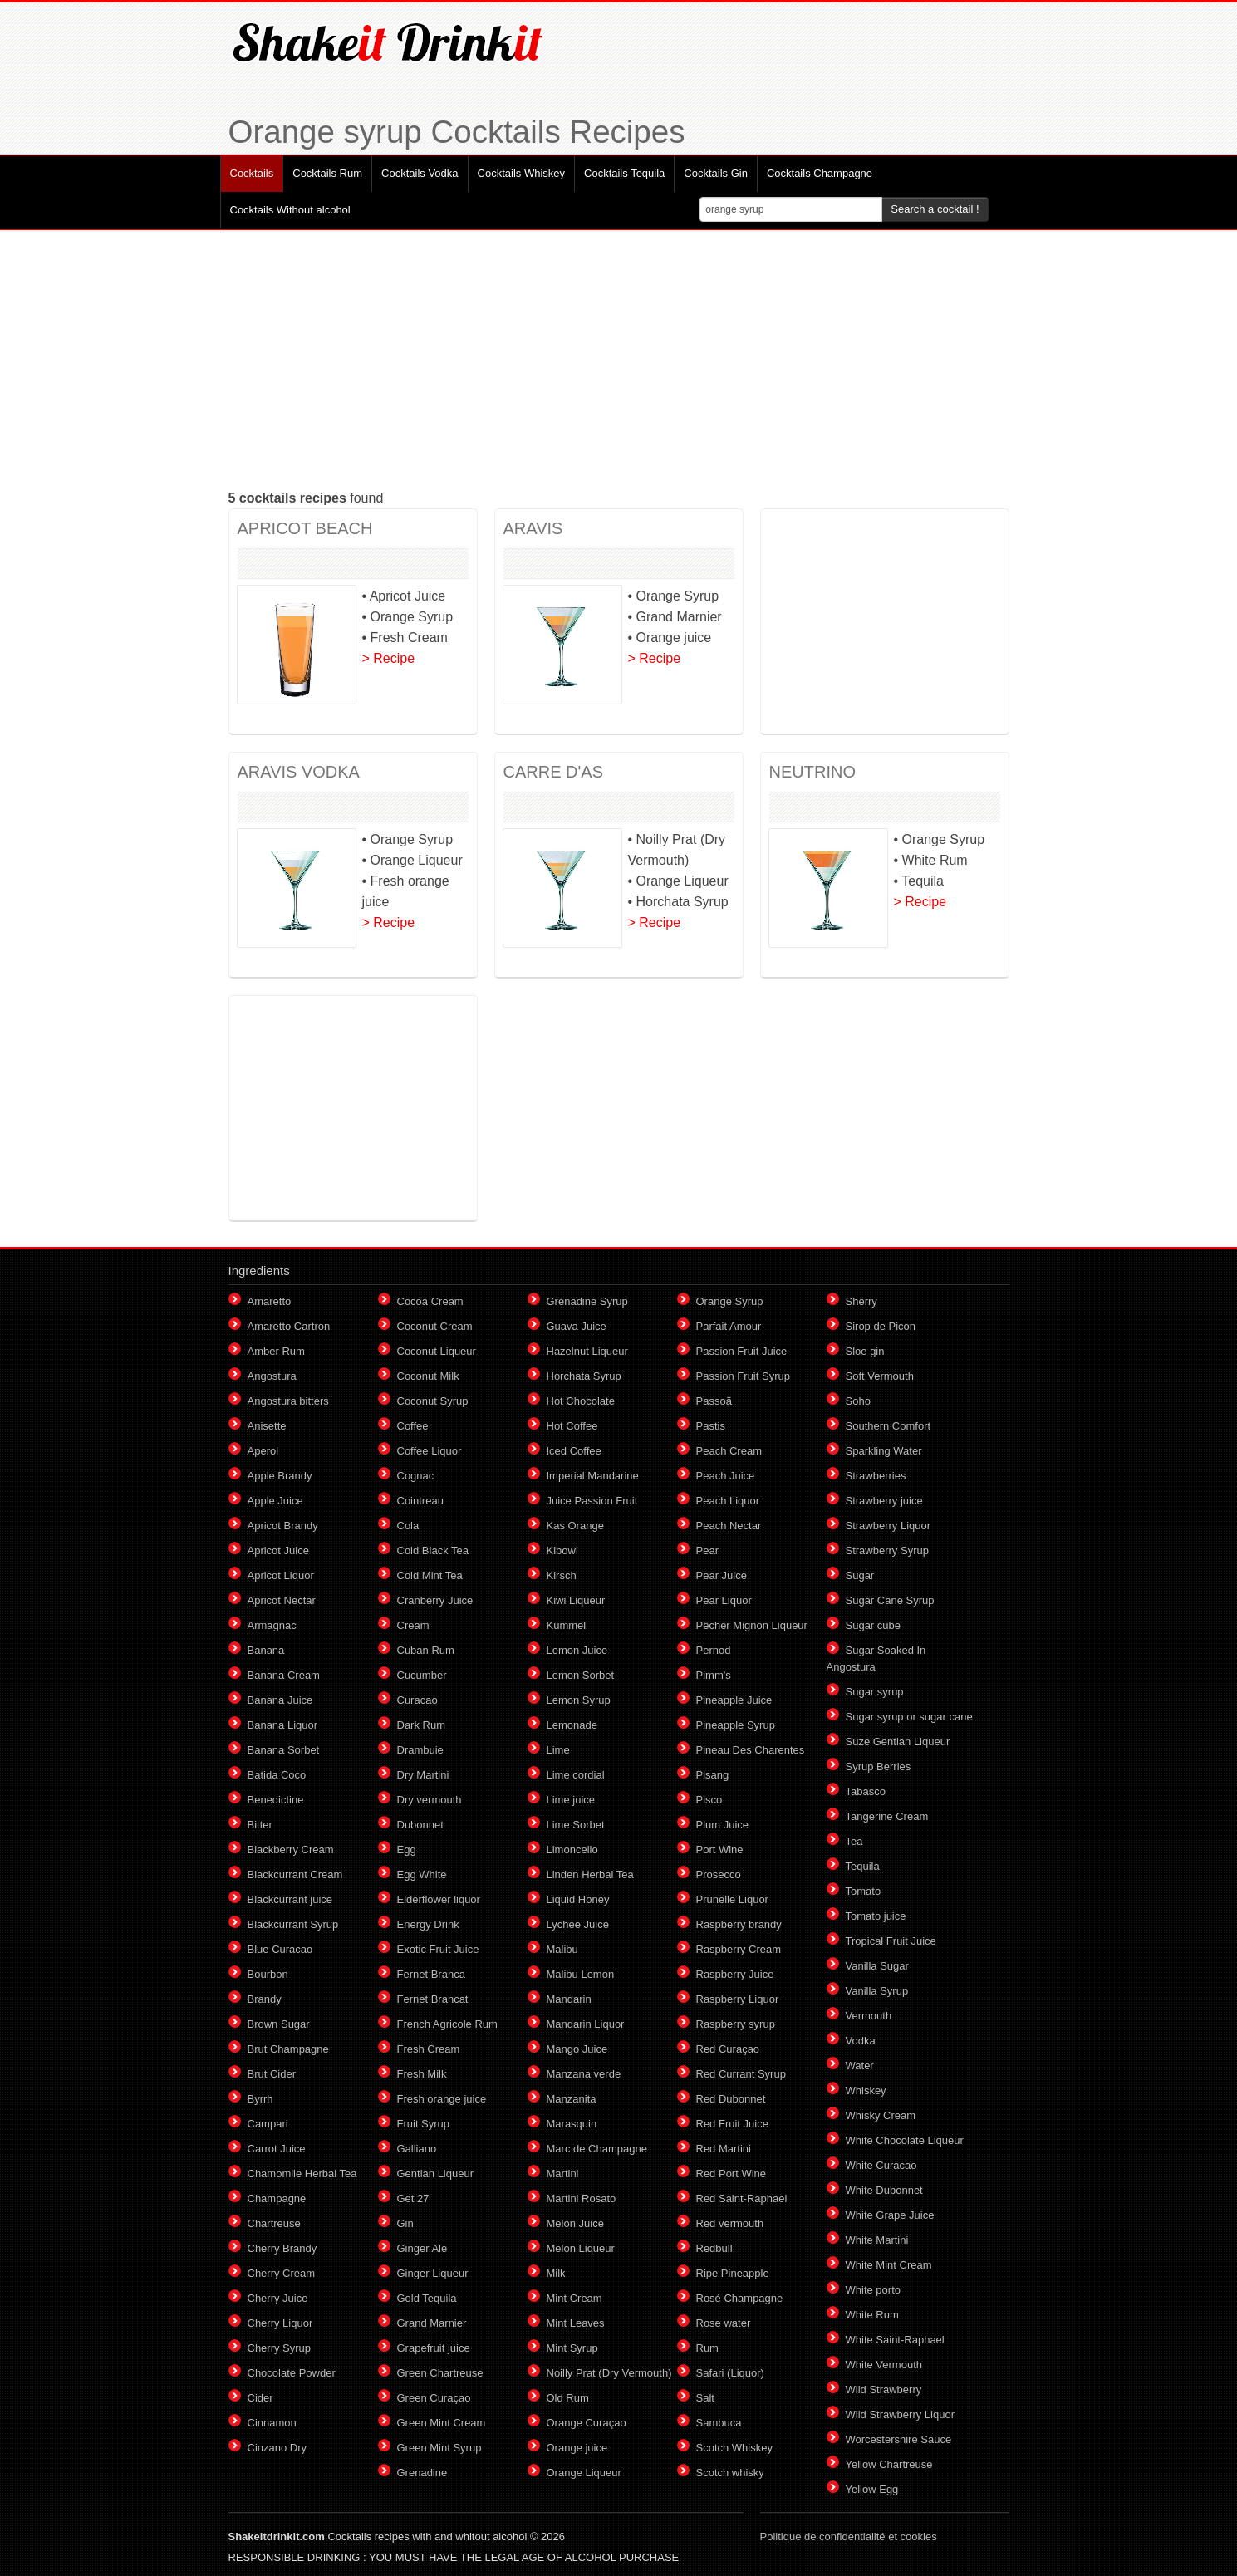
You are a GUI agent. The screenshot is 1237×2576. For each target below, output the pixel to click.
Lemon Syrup (579, 1700)
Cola (408, 1525)
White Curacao (881, 2165)
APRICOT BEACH (305, 528)
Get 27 (413, 2198)
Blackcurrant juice (290, 1899)
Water (860, 2065)
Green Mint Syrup (439, 2447)
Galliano (417, 2148)
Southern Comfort (888, 1426)
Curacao (417, 1700)
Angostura (272, 1376)
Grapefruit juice (433, 2348)
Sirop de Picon (881, 1326)
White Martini (877, 2240)
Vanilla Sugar (877, 1966)
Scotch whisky (730, 2472)
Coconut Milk (428, 1376)
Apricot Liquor (281, 1575)
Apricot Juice (278, 1550)
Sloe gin (865, 1351)
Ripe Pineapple (732, 2273)
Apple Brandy (280, 1476)
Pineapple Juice (734, 1700)
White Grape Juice (890, 2215)
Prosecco (718, 1874)
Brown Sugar (279, 2024)
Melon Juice (575, 2223)
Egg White (422, 1874)
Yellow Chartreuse (889, 2464)
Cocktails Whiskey (521, 173)
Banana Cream (284, 1675)
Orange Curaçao (586, 2423)
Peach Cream (729, 1451)
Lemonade (572, 1725)
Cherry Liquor (280, 2323)
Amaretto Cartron (289, 1326)
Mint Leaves (576, 2323)
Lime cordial (576, 1775)
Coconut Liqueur (436, 1351)
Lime (558, 1750)
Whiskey (866, 2090)
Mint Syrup (572, 2348)
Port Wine (720, 1849)
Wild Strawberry (884, 2389)
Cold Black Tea (433, 1550)
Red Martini (723, 2148)
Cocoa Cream (430, 1301)
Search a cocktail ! (935, 209)
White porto (873, 2290)
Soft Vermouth (880, 1376)
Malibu (562, 1949)
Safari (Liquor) (730, 2373)
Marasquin (572, 2123)
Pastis (710, 1426)
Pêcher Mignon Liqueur (751, 1625)
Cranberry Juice (435, 1600)
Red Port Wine (731, 2173)
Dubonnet (420, 1824)
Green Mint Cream (441, 2423)
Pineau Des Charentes (750, 1750)
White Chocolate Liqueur (905, 2140)
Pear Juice (721, 1575)
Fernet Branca (431, 1974)
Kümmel (567, 1625)
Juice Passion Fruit (592, 1500)
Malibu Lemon (581, 1974)
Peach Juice (725, 1476)
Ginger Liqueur (433, 2273)
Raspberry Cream (739, 1949)
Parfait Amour (729, 1326)
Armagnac (272, 1625)
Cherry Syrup (280, 2348)
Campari (268, 2123)
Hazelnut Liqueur (587, 1351)
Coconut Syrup (433, 1401)
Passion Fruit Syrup (743, 1376)
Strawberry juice (884, 1500)
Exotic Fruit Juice (438, 1949)
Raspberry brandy (739, 1924)
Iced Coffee (574, 1451)
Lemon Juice (577, 1650)
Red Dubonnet (731, 2099)
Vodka (861, 2040)
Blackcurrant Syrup (293, 1924)
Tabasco (866, 1791)
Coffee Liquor (429, 1451)
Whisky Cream (881, 2115)
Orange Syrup (729, 1301)
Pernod (713, 1650)
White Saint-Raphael (895, 2339)
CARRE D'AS (553, 772)
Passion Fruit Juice (742, 1351)
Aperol (263, 1451)
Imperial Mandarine (593, 1476)
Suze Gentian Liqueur (898, 1741)
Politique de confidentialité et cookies (848, 2536)
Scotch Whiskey (734, 2447)
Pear (707, 1550)
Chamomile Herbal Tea (302, 2173)
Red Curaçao (728, 2049)
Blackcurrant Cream (295, 1874)
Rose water (723, 2323)
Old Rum (568, 2398)
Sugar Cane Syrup (890, 1600)
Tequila (863, 1866)
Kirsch (562, 1575)
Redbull (714, 2248)
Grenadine (422, 2472)
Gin (405, 2223)
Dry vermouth (429, 1799)
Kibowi (562, 1550)
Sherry (861, 1301)
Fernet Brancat (433, 1999)
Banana (266, 1650)
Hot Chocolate (581, 1401)
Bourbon (268, 1974)
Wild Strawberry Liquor (900, 2414)
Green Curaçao (434, 2398)
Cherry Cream (282, 2273)
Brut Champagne (288, 2049)
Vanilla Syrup (877, 1991)
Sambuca (719, 2423)
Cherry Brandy (282, 2248)
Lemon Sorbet (581, 1675)
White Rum (872, 2315)
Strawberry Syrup (887, 1550)
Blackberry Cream (291, 1849)
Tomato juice (876, 1916)
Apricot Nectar (282, 1600)
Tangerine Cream (887, 1816)
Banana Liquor (283, 1725)
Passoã (714, 1401)
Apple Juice (275, 1500)
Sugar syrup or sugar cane (909, 1716)
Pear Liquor (724, 1600)
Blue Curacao (280, 1949)
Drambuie (420, 1750)
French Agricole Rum (447, 2024)
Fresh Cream (428, 2049)
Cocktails (252, 173)
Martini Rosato (581, 2198)
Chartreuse (274, 2223)
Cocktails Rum (327, 173)
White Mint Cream (889, 2265)
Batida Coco (277, 1775)
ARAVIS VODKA (299, 772)
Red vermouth (730, 2223)
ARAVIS (533, 528)
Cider (260, 2398)
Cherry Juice (278, 2298)
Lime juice (571, 1799)
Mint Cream (574, 2298)
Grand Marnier (432, 2323)
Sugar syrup (875, 1691)
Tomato (863, 1891)
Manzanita (571, 2099)
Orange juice (577, 2447)
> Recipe (388, 658)
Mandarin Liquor (586, 2024)
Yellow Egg (872, 2489)
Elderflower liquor (438, 1899)
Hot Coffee (572, 1426)
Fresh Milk (422, 2074)
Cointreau (420, 1500)
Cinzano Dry (277, 2447)
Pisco (709, 1799)
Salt (705, 2398)
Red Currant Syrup (741, 2074)
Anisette (267, 1426)
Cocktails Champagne (819, 173)
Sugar (860, 1575)
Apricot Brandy (283, 1525)
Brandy (265, 1999)
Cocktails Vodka (420, 173)
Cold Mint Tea (430, 1575)
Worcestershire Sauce (899, 2439)
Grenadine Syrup (587, 1301)
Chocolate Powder (292, 2373)
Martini (563, 2173)
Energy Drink (428, 1924)
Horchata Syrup (584, 1376)
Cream (413, 1625)
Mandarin (569, 1999)
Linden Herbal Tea (590, 1874)
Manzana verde (584, 2074)
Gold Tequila (427, 2298)
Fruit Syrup (423, 2123)
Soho (858, 1401)
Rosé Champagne (739, 2298)
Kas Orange (575, 1525)
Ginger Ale (422, 2248)
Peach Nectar (729, 1525)
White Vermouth (884, 2364)
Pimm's (713, 1675)
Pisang (712, 1775)
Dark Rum (421, 1725)
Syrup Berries (878, 1766)
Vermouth (869, 2015)
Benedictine (276, 1799)
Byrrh (260, 2099)
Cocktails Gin (716, 173)
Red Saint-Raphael (742, 2198)
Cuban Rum (425, 1650)
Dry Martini (423, 1775)
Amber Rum (276, 1351)
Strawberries (876, 1476)
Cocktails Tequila (624, 173)
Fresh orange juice (442, 2099)
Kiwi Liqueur (576, 1600)
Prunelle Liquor (732, 1899)
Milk (556, 2273)
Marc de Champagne (597, 2148)
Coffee (413, 1426)
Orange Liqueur (584, 2472)
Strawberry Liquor (888, 1525)
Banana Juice (280, 1700)
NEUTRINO (812, 772)
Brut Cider (272, 2074)
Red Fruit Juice (732, 2123)
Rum (707, 2348)
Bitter (260, 1824)
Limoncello (572, 1849)
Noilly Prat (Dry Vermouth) (609, 2373)
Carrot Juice (277, 2148)
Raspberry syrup (735, 2024)
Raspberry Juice (735, 1974)
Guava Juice (576, 1326)
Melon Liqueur (581, 2248)
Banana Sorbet (284, 1750)
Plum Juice (722, 1824)
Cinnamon (272, 2423)
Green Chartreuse (440, 2373)
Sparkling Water (884, 1451)
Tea (854, 1841)
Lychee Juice (578, 1924)
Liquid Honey (578, 1899)
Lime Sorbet (576, 1824)
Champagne (277, 2198)
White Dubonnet (884, 2190)
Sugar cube (873, 1625)
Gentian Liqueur (435, 2173)
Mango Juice (577, 2049)
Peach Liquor (728, 1500)
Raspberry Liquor (737, 1999)
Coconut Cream (435, 1326)
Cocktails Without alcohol (290, 210)
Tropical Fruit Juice (891, 1941)
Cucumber (422, 1675)
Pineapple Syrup (735, 1725)
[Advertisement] (618, 359)
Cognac (415, 1476)
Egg (406, 1849)
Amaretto (270, 1301)
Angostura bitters (288, 1401)
